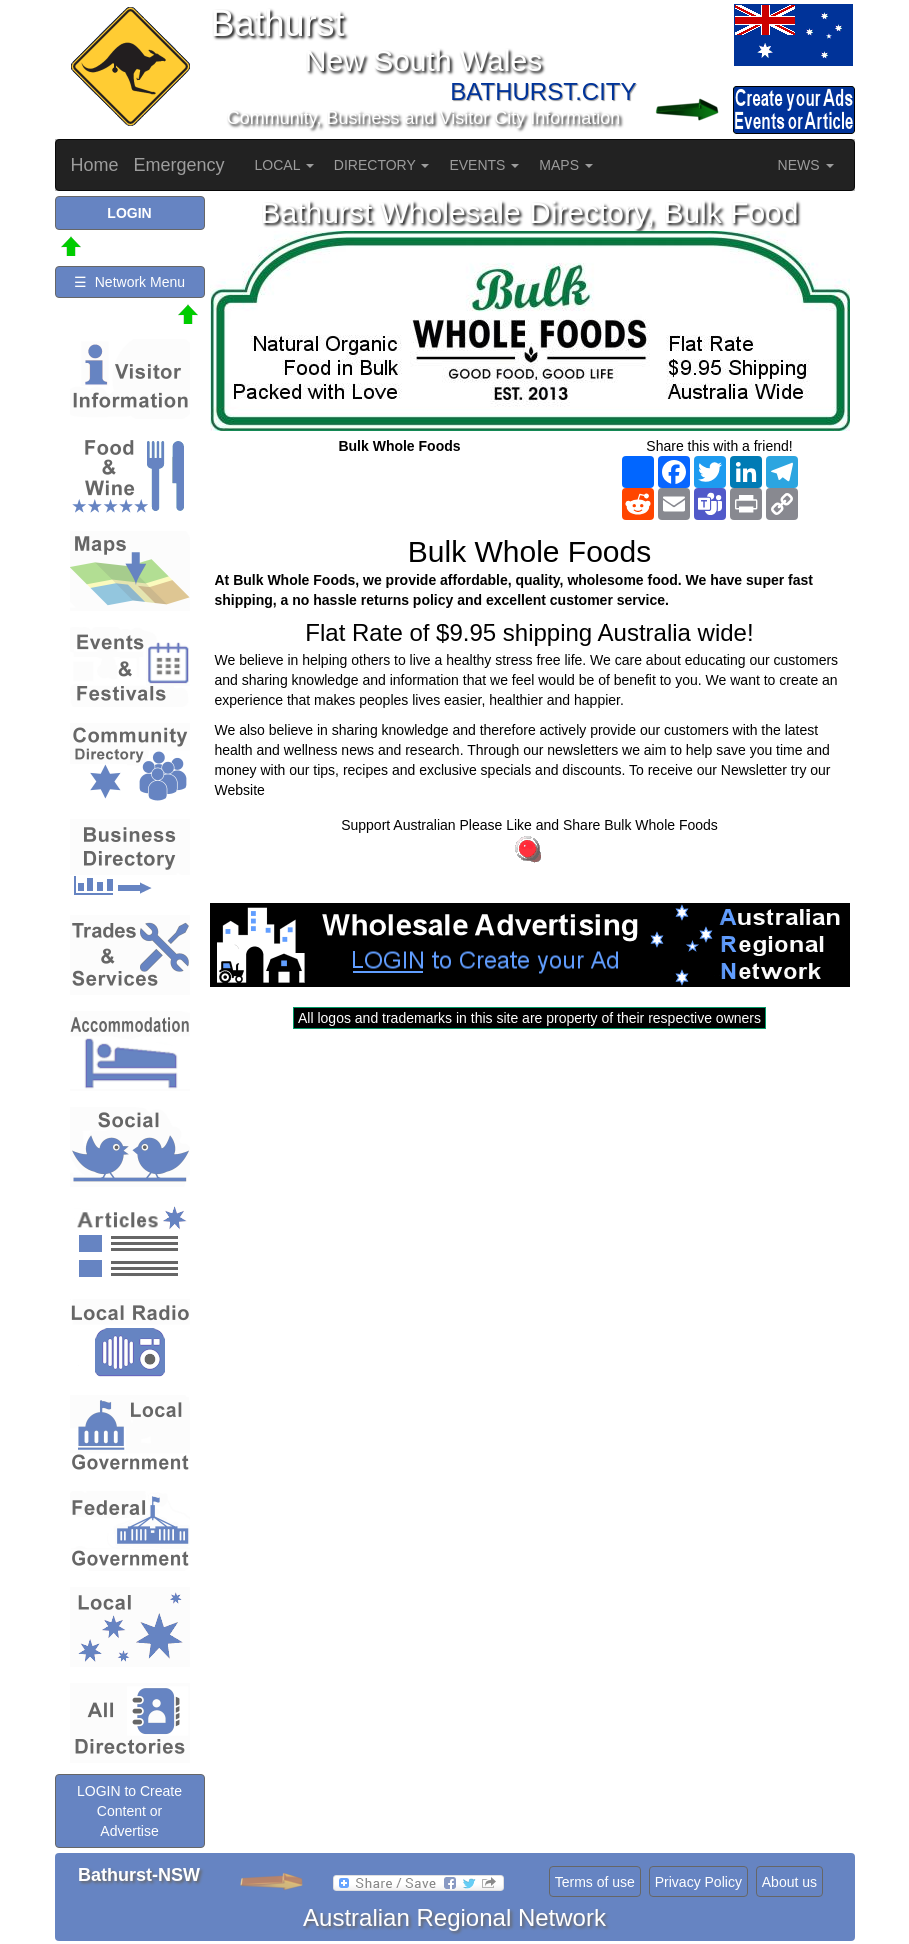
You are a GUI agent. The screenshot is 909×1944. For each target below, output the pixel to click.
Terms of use (595, 1882)
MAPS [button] (566, 165)
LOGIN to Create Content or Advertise (129, 1811)
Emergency (179, 165)
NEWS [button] (806, 165)
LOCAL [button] (284, 165)
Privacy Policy (698, 1882)
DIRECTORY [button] (382, 165)
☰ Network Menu (129, 282)
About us (789, 1882)
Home (95, 165)
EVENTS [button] (484, 165)
